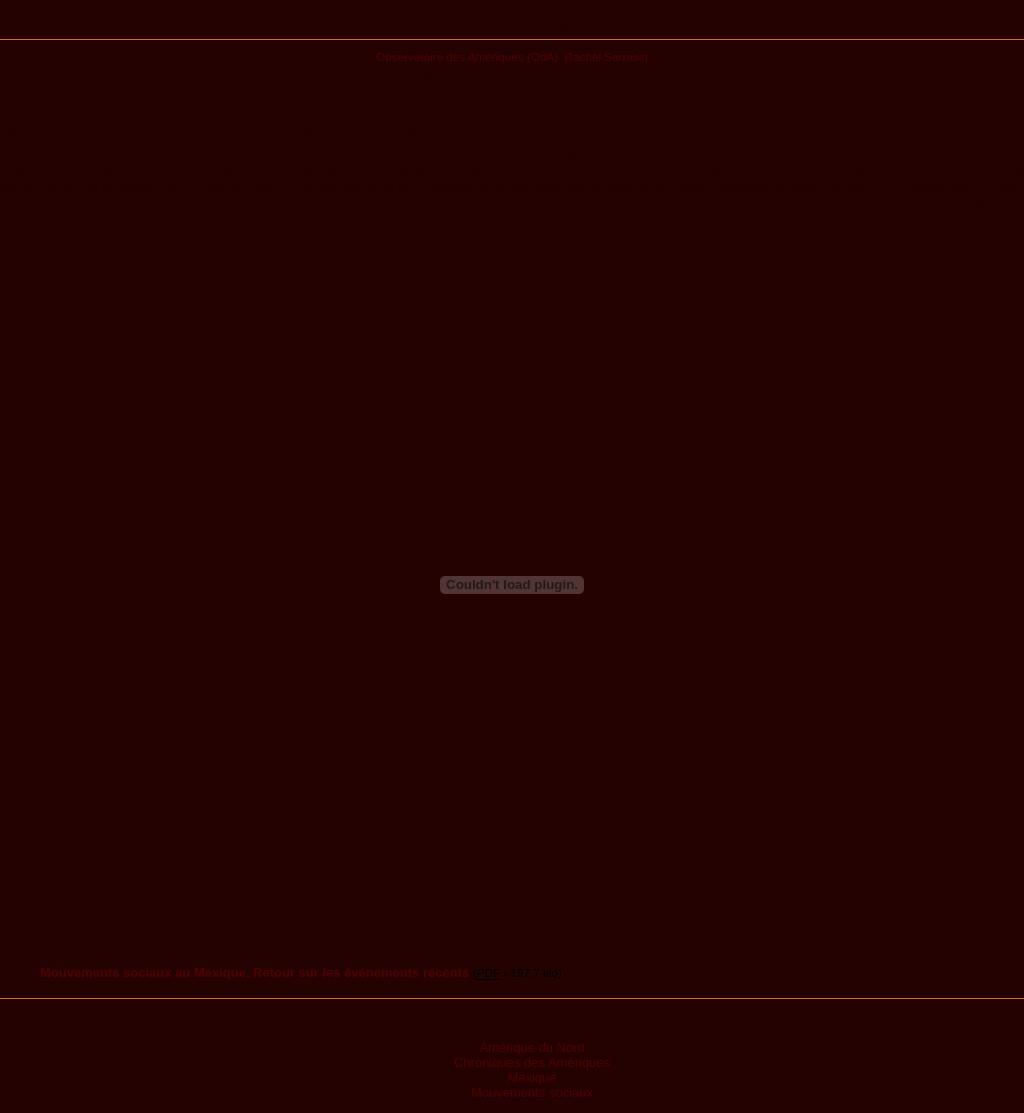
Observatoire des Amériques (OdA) (467, 56)
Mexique (531, 1077)
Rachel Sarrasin (606, 56)
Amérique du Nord (532, 1047)
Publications (512, 27)
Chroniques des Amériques (532, 1062)
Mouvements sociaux (532, 1092)
